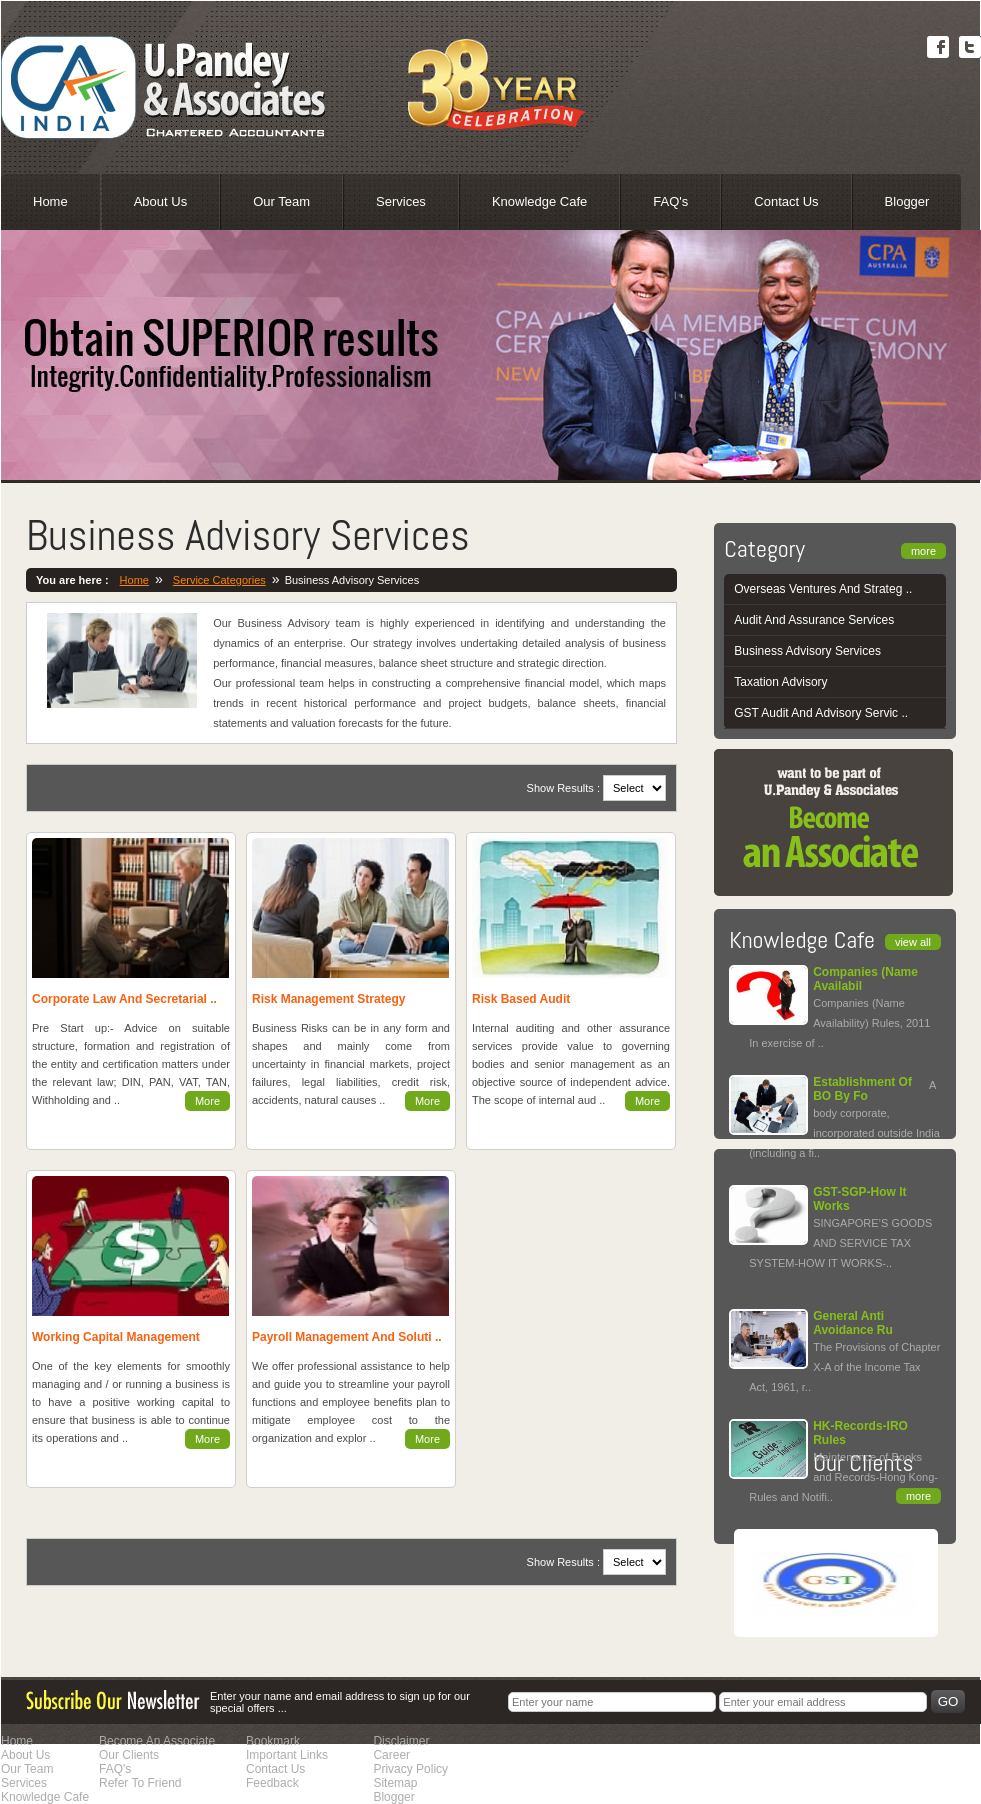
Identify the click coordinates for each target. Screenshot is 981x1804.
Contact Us (786, 201)
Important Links (287, 1755)
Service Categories (219, 580)
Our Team (281, 201)
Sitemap (395, 1783)
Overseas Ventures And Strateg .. (823, 589)
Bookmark (273, 1741)
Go (948, 1701)
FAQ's (670, 201)
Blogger (907, 201)
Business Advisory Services (807, 651)
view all (913, 942)
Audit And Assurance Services (814, 620)
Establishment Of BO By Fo (862, 1089)
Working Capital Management (116, 1337)
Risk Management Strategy (328, 999)
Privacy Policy (410, 1769)
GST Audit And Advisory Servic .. (821, 713)
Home (50, 201)
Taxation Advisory (780, 682)
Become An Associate (157, 1741)
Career (391, 1755)
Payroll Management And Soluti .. (347, 1337)
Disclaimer (401, 1741)
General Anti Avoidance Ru (853, 1323)
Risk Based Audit (521, 999)
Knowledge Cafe (539, 201)
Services (401, 201)
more (923, 551)
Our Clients (129, 1755)
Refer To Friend (140, 1783)
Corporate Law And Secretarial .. (124, 999)
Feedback (272, 1783)
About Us (160, 201)
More (207, 1101)
